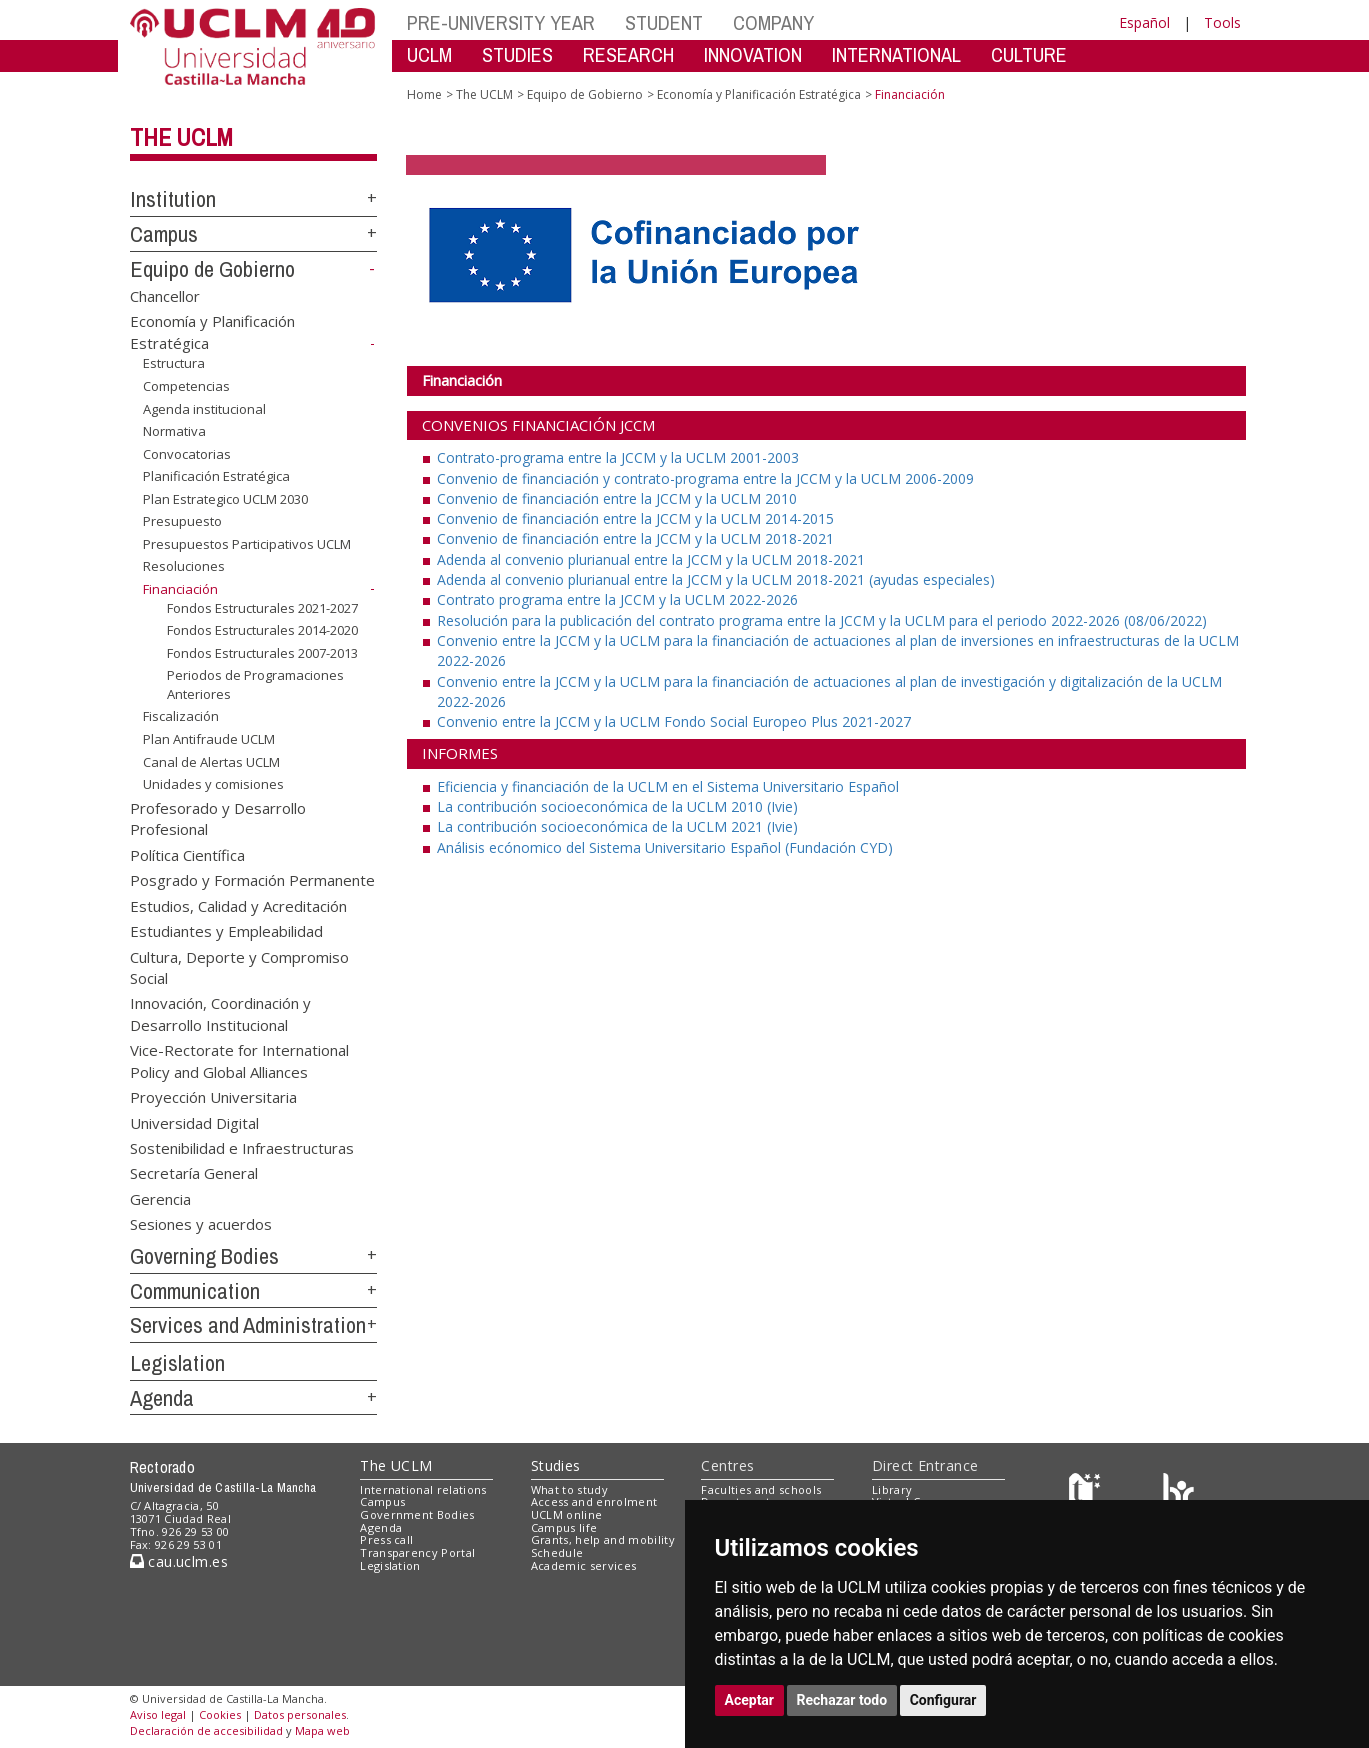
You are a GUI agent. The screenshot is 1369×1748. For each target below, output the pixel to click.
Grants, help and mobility (603, 1539)
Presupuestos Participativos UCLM (247, 544)
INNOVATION (753, 54)
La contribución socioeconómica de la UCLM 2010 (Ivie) (617, 806)
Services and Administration (248, 1325)
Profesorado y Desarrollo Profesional (218, 818)
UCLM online (567, 1514)
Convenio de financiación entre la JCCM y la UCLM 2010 (617, 498)
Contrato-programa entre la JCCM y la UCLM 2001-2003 (618, 457)
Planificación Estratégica (216, 476)
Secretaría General (194, 1173)
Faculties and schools (761, 1489)
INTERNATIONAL (896, 54)
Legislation (177, 1363)
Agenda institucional (204, 408)
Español (1144, 22)
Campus (164, 234)
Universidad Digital (194, 1122)
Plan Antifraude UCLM (209, 739)
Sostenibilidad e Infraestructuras (242, 1147)
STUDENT (664, 22)
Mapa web (322, 1730)
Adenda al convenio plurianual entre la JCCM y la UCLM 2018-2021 (651, 559)
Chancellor (165, 295)
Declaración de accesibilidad (206, 1730)
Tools (1222, 22)
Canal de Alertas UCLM (211, 761)
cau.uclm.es (179, 1561)
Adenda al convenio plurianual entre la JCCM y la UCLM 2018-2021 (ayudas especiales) (716, 579)
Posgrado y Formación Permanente (252, 880)
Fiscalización (181, 716)
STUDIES (517, 54)
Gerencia (160, 1198)
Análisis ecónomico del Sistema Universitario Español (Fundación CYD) (665, 847)
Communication (195, 1291)
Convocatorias (187, 454)
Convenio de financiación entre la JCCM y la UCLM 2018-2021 (635, 538)
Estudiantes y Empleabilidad (226, 931)
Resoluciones (184, 566)
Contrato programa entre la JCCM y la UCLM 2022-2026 (617, 599)
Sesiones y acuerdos (201, 1224)
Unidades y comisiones (213, 784)
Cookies (220, 1714)
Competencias (186, 386)
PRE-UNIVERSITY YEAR (501, 22)
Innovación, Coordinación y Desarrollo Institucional (220, 1013)
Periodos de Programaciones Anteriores (255, 684)
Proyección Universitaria (213, 1097)
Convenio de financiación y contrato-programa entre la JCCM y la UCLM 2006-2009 (705, 478)
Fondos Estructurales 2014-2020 (262, 630)
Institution (173, 199)
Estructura (174, 363)
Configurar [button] (943, 1700)
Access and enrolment (594, 1501)
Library (892, 1489)
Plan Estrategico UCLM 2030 (225, 499)
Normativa (174, 431)
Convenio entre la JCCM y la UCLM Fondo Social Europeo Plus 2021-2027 (674, 721)
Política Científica (187, 854)
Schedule (557, 1552)
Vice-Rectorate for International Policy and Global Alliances (239, 1060)
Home (424, 94)
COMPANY (773, 22)
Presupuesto (182, 521)
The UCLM (181, 137)
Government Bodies (417, 1514)
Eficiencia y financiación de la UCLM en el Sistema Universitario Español (668, 786)
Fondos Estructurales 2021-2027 (262, 607)
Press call (386, 1539)
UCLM (429, 54)
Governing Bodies (204, 1256)
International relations (423, 1489)
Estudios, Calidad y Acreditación (238, 905)
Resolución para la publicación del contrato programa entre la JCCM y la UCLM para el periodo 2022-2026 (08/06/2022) (822, 620)
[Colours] (1178, 1493)
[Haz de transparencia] (1087, 1493)
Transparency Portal (417, 1552)
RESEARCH (628, 54)
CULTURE (1029, 54)
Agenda (162, 1398)
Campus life (564, 1527)
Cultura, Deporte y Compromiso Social (239, 966)
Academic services (584, 1565)
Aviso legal (158, 1714)
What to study (569, 1489)
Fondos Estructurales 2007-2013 (262, 653)
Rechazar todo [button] (842, 1700)
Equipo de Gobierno (212, 269)
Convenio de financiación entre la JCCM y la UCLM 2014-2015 (635, 518)
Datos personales (300, 1714)
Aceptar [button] (750, 1700)
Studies (556, 1465)
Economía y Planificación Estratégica (759, 94)
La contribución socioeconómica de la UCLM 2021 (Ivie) (617, 826)
